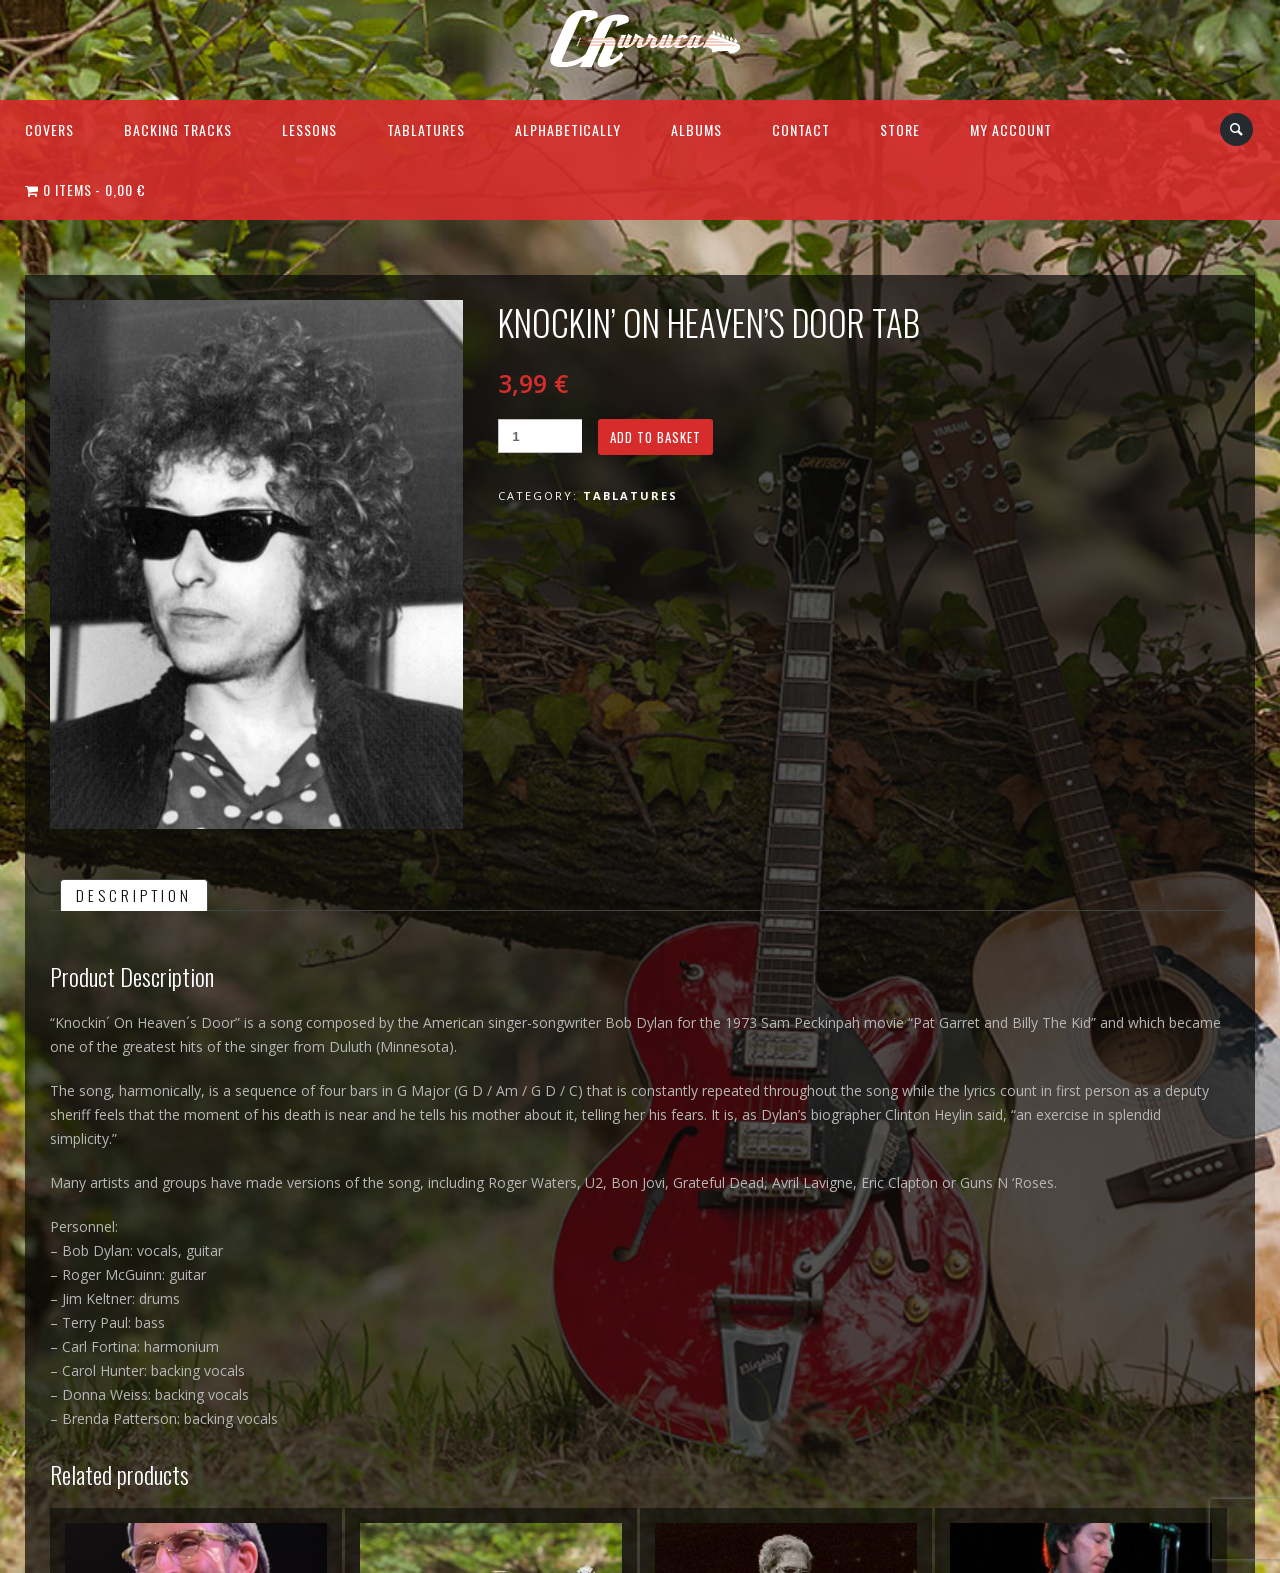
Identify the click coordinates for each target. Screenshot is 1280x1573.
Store (900, 129)
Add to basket (655, 437)
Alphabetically (568, 129)
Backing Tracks (178, 129)
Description (134, 895)
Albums (696, 129)
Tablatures (426, 129)
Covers (49, 129)
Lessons (309, 129)
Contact (801, 129)
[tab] (134, 895)
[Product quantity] (540, 436)
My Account (1011, 129)
